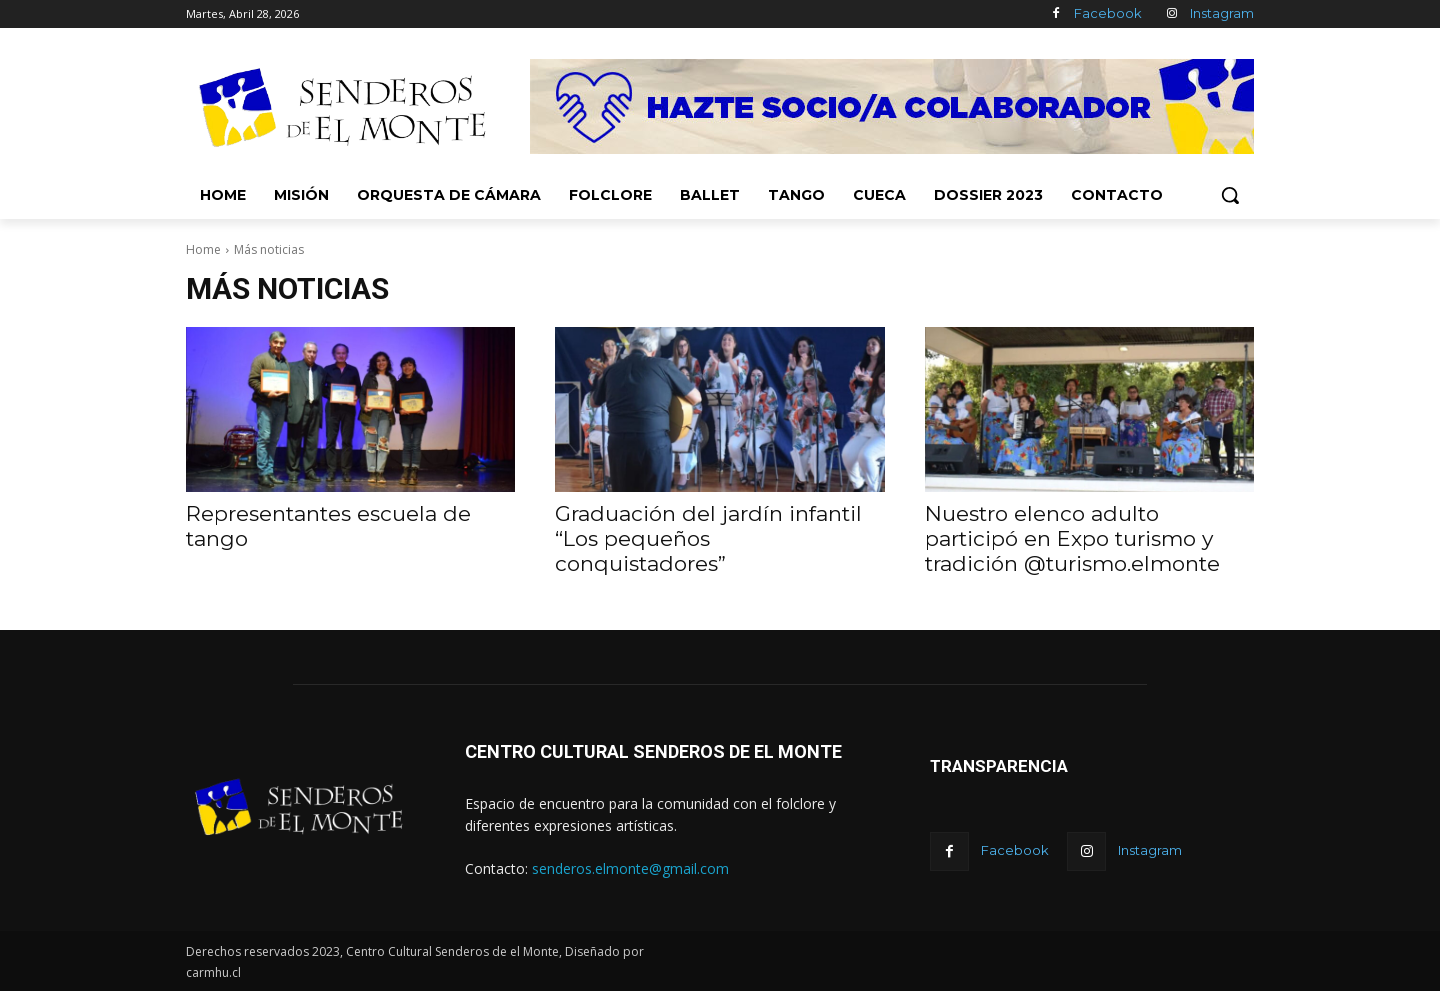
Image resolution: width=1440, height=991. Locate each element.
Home (203, 249)
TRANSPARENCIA (999, 766)
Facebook (1108, 13)
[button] (1230, 195)
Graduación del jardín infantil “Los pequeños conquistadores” (708, 538)
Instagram (1222, 13)
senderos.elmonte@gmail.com (630, 868)
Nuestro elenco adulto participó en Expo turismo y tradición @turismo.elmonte (1072, 538)
